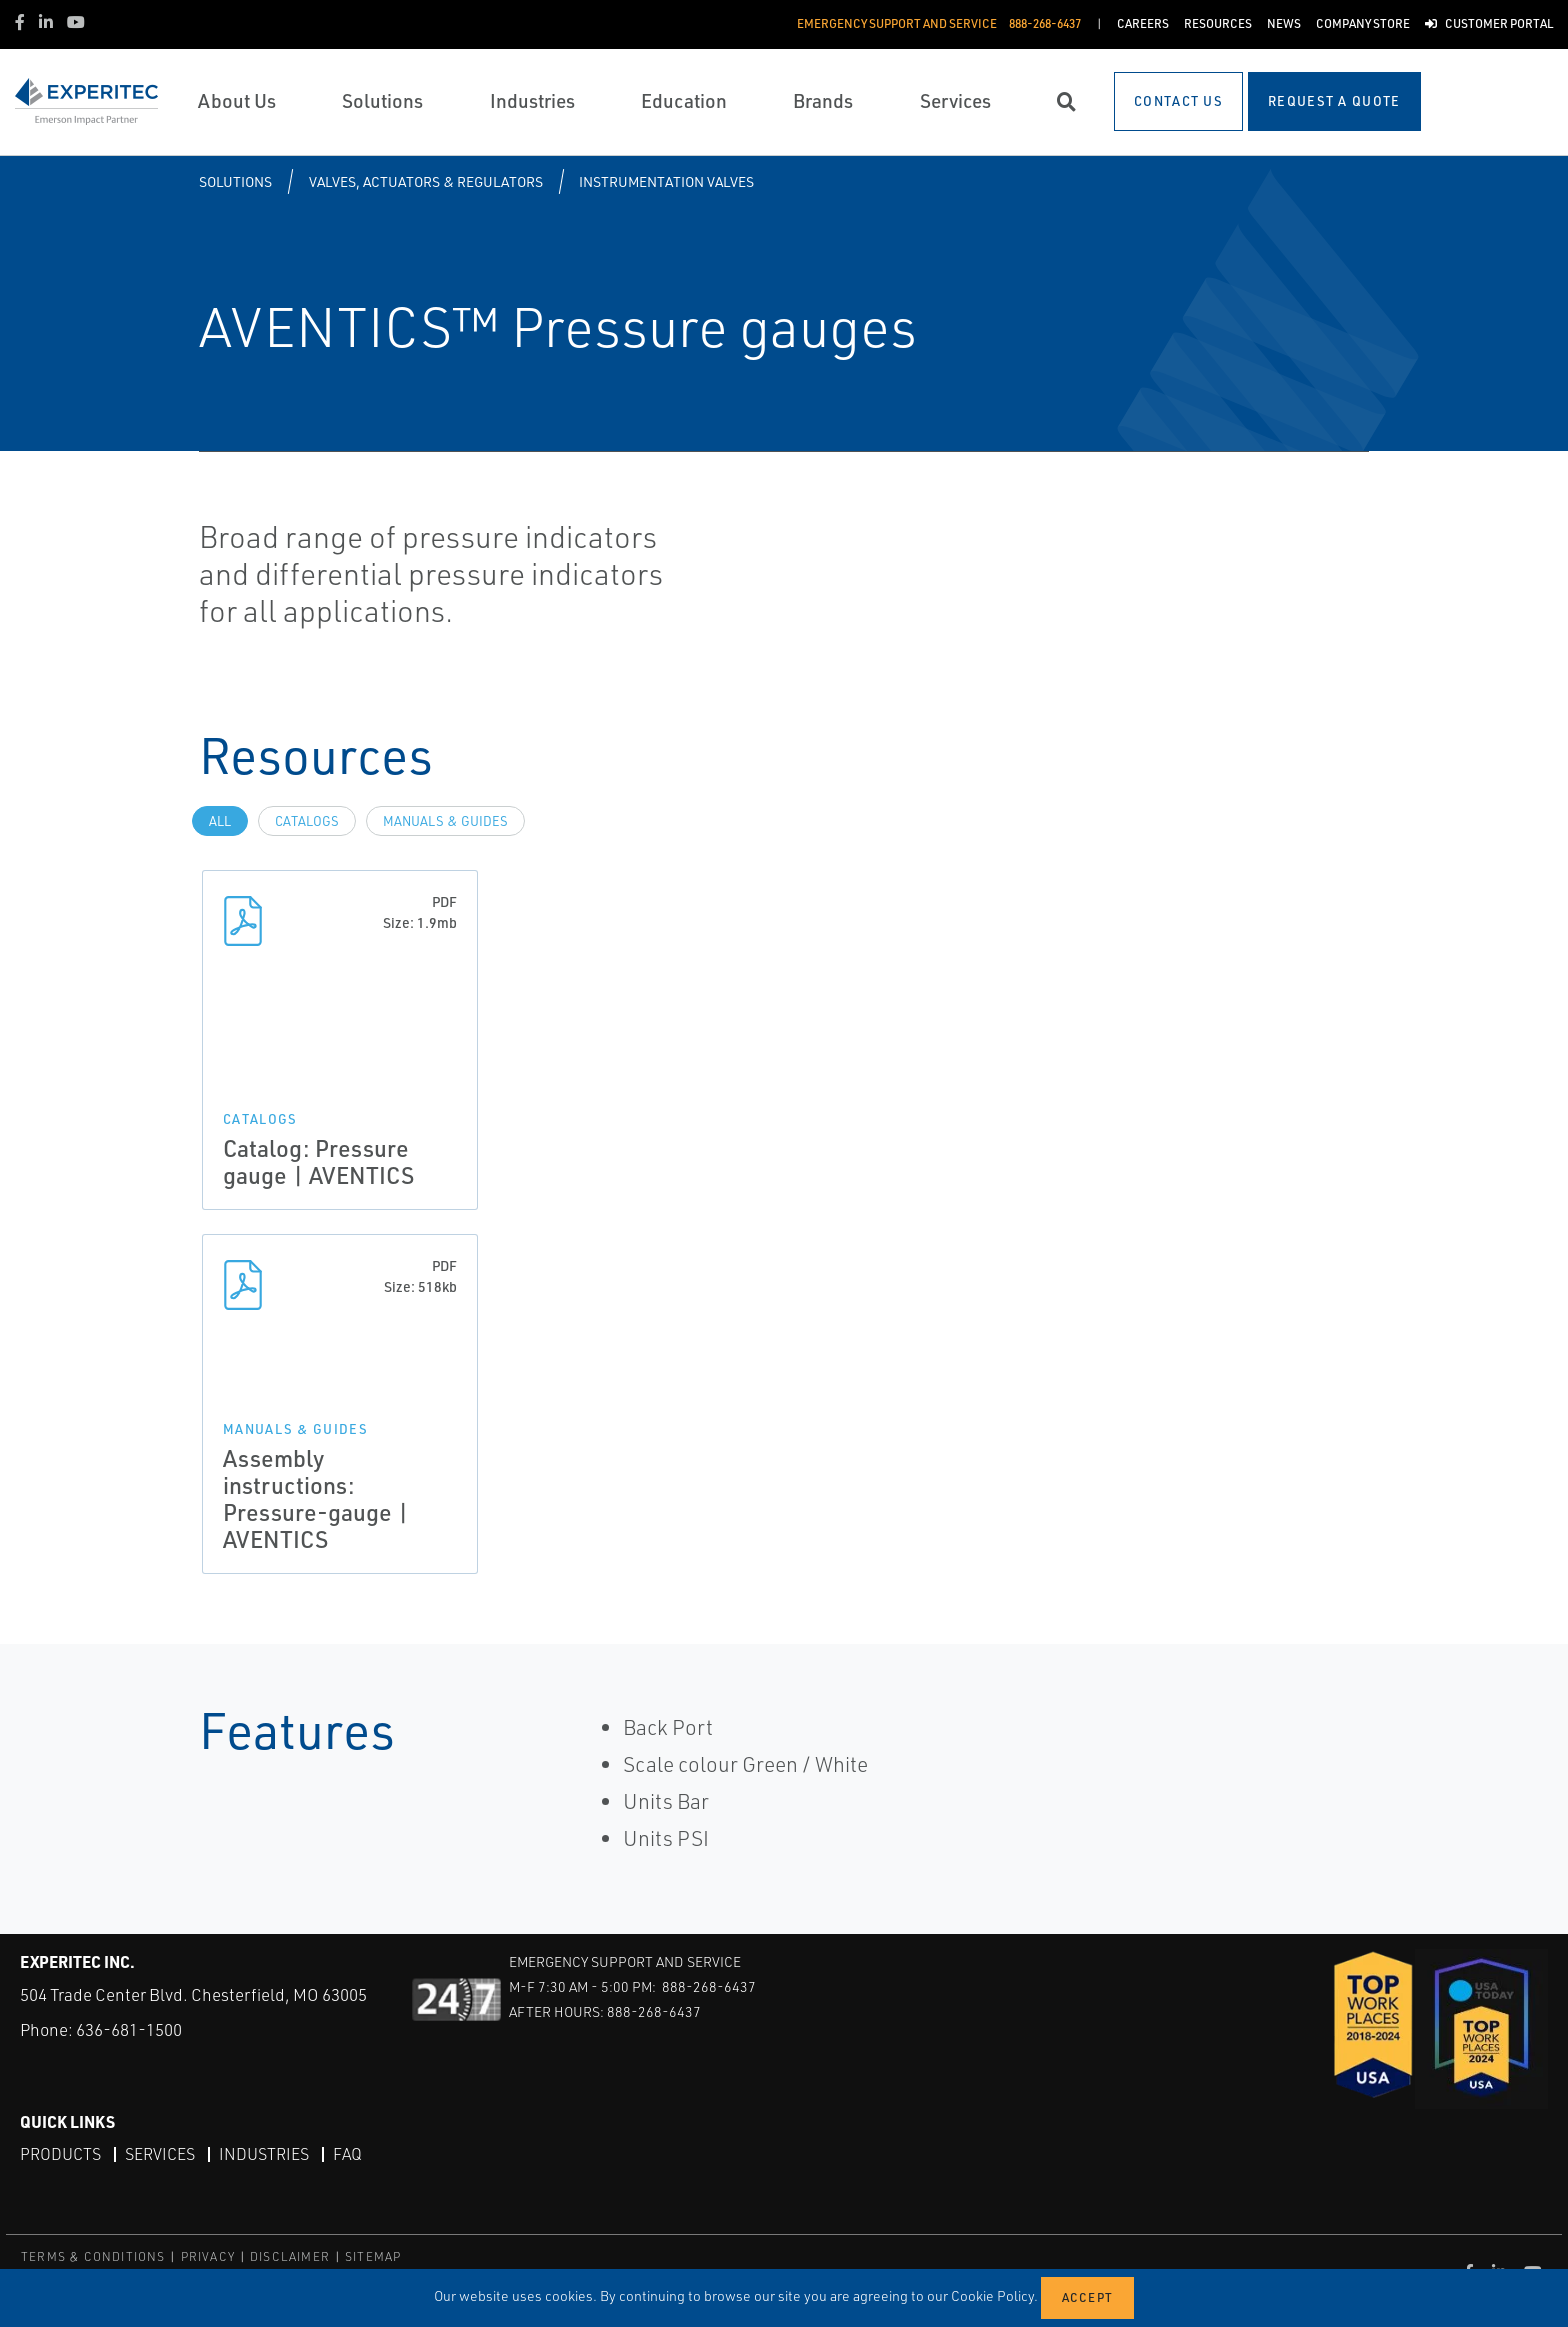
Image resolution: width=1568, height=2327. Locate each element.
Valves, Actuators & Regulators (426, 181)
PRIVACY (208, 2256)
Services (160, 2154)
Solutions (235, 181)
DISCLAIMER (290, 2256)
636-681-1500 (129, 2029)
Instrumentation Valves (666, 181)
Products (60, 2154)
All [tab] (220, 821)
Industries (264, 2154)
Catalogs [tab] (307, 821)
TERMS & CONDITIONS (93, 2256)
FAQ (347, 2154)
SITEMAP (373, 2256)
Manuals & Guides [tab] (445, 821)
